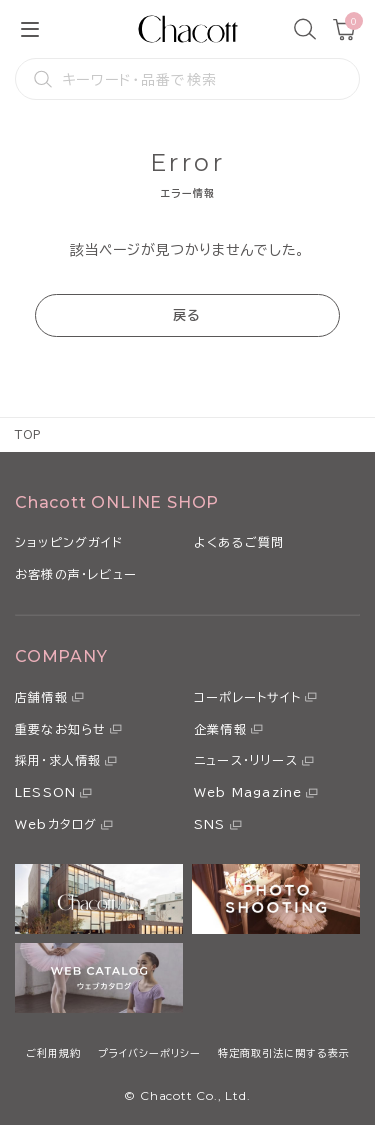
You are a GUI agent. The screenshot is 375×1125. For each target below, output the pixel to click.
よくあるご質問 (239, 542)
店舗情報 (41, 697)
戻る (187, 315)
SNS (210, 824)
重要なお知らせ (60, 729)
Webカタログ (56, 824)
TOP (28, 434)
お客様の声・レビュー (76, 574)
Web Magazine (248, 792)
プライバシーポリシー (149, 1053)
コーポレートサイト (247, 697)
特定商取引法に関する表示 (284, 1053)
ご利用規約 (53, 1053)
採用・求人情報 (58, 760)
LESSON (45, 792)
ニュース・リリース (246, 760)
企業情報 (220, 729)
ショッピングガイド (69, 542)
